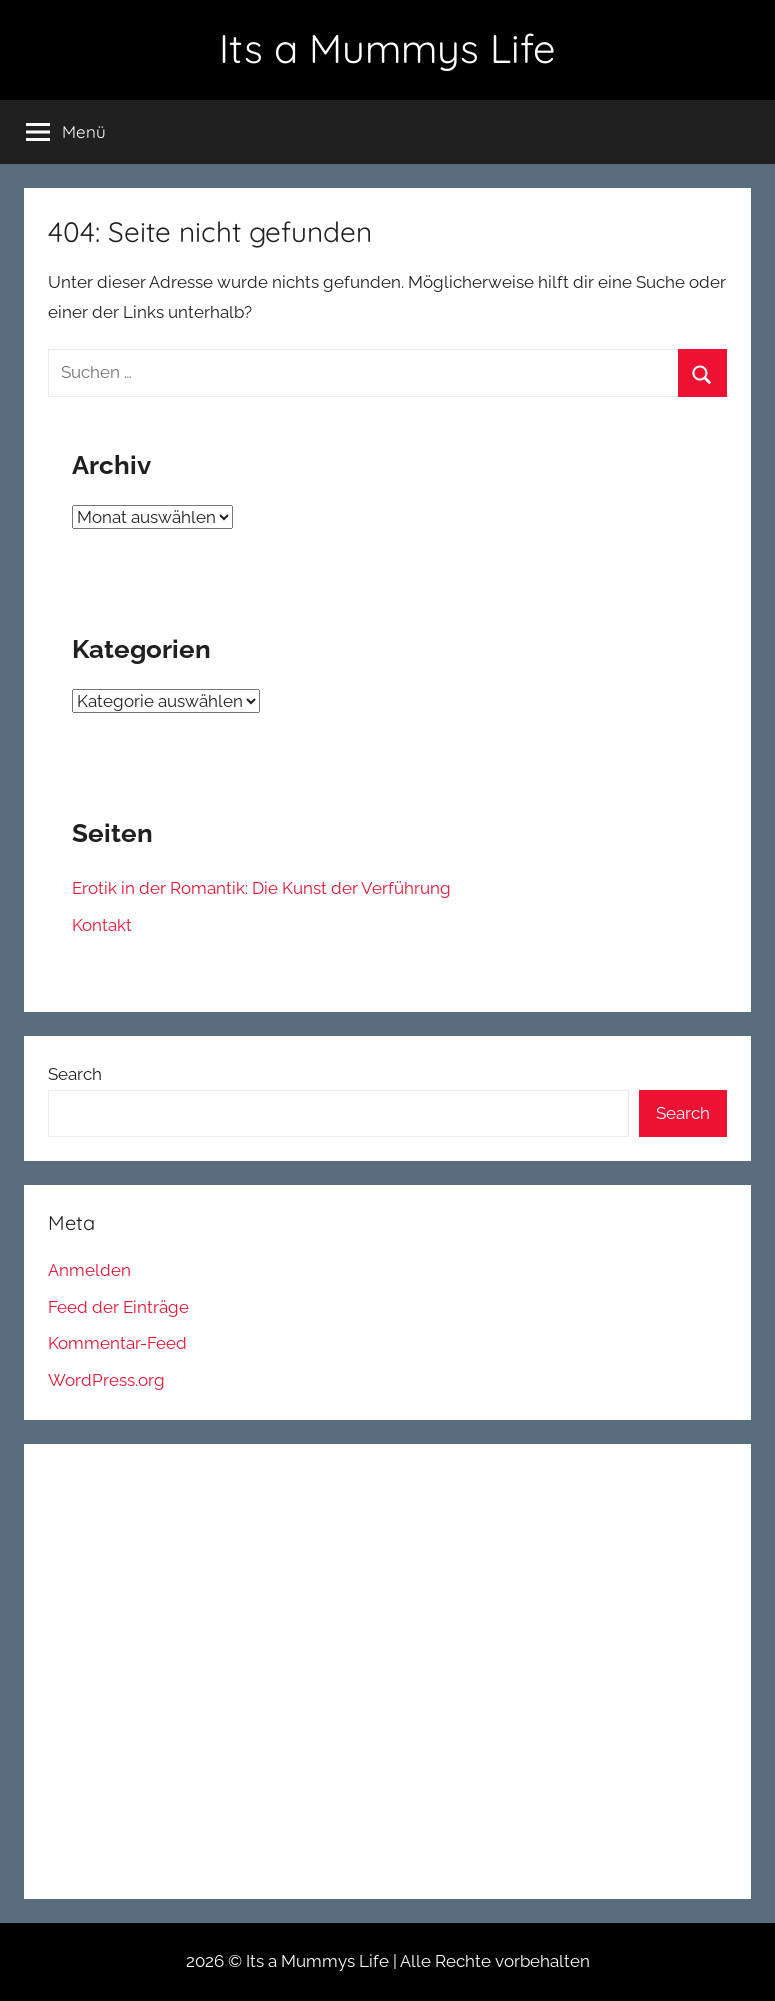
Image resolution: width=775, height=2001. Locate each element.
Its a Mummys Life (387, 48)
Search (75, 1074)
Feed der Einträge (118, 1307)
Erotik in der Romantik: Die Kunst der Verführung (261, 888)
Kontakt (102, 925)
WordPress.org (106, 1380)
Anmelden (89, 1270)
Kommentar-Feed (117, 1343)
